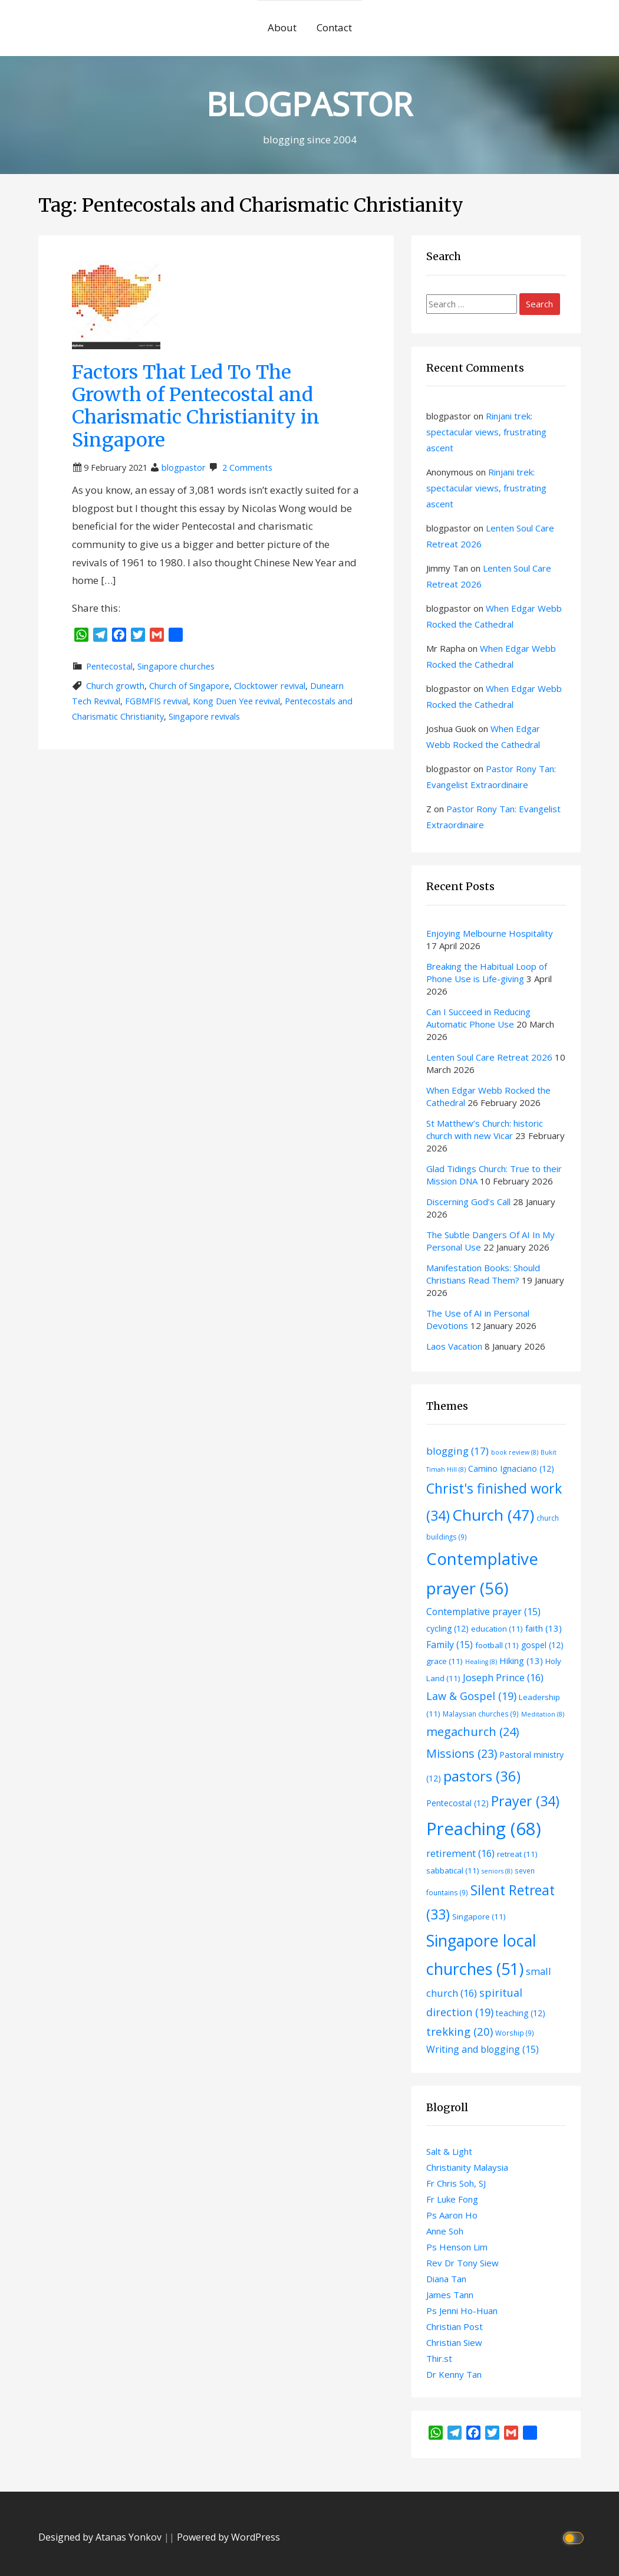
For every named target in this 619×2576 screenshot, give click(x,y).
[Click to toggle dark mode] (575, 2537)
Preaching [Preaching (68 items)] (483, 1828)
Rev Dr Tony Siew (462, 2263)
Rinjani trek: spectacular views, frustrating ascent (486, 432)
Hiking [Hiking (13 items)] (521, 1660)
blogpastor (184, 467)
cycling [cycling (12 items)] (447, 1628)
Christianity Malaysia (467, 2167)
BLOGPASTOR (309, 103)
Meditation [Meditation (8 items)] (542, 1714)
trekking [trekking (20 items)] (459, 2031)
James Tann (449, 2295)
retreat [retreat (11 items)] (517, 1854)
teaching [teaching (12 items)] (520, 2013)
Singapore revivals (204, 716)
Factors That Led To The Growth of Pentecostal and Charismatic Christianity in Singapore (196, 406)
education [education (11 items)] (497, 1628)
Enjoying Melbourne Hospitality (489, 933)
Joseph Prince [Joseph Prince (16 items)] (503, 1677)
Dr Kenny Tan (454, 2374)
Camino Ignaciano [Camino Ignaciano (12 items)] (511, 1468)
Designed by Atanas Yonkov (101, 2537)
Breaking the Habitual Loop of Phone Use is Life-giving (486, 972)
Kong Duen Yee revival (236, 701)
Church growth (115, 685)
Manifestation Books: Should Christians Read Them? (483, 1274)
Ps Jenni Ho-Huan (462, 2310)
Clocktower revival (269, 685)
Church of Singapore (189, 685)
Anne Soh (444, 2231)
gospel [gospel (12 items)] (542, 1644)
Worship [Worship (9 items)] (514, 2032)
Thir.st (439, 2358)
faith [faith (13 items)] (543, 1628)
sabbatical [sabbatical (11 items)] (452, 1870)
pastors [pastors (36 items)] (482, 1776)
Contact (334, 27)
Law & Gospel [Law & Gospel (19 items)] (471, 1696)
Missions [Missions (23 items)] (461, 1753)
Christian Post (454, 2326)
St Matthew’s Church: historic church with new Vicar (484, 1129)
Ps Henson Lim (457, 2247)
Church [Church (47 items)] (493, 1514)
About (282, 27)
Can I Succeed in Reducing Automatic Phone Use (478, 1018)
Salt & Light (449, 2151)
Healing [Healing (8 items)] (481, 1662)
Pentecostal (109, 666)
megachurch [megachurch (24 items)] (472, 1732)
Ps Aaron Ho (452, 2215)
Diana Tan (446, 2279)
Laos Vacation (454, 1346)
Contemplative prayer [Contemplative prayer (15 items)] (483, 1611)
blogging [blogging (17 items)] (457, 1451)
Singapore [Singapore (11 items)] (479, 1916)
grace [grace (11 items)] (444, 1661)
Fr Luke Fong (452, 2199)
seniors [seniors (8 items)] (497, 1871)
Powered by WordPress (228, 2537)
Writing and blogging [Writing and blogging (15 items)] (482, 2049)
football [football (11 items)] (497, 1645)
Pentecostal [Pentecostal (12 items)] (457, 1803)
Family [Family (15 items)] (449, 1644)
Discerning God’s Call (468, 1201)
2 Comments (247, 467)
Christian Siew (454, 2342)
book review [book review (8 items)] (514, 1452)
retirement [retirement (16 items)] (460, 1853)
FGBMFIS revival (156, 701)
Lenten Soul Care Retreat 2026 (489, 1057)
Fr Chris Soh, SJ (456, 2183)
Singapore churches (176, 666)
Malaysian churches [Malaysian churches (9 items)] (481, 1713)
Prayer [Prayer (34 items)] (525, 1800)
